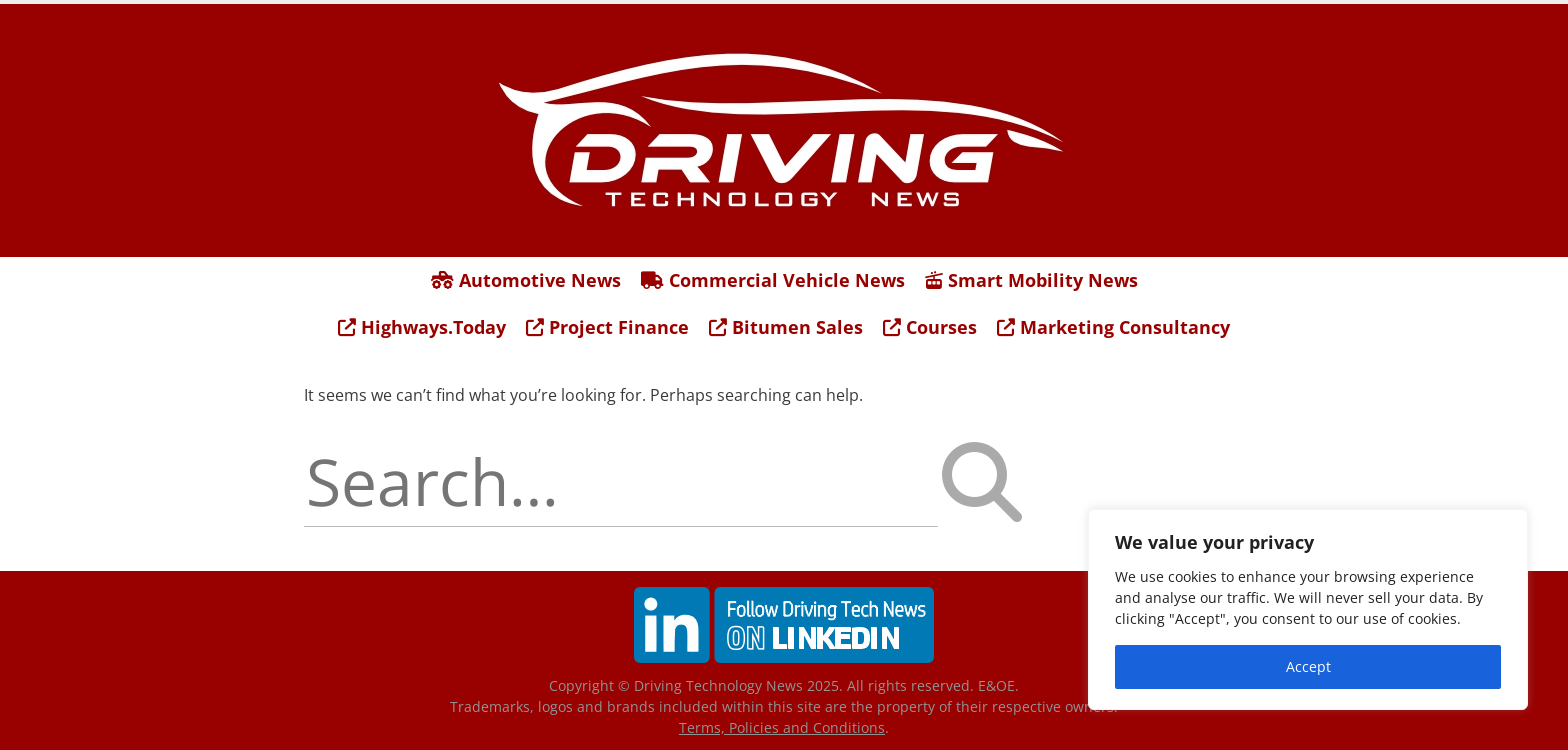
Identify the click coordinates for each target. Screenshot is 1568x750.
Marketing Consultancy (1113, 327)
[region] (1308, 609)
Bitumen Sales (786, 327)
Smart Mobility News (1031, 280)
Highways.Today (422, 327)
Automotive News (526, 280)
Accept (1308, 666)
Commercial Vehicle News (773, 280)
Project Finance (607, 327)
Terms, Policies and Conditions (782, 727)
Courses (930, 327)
